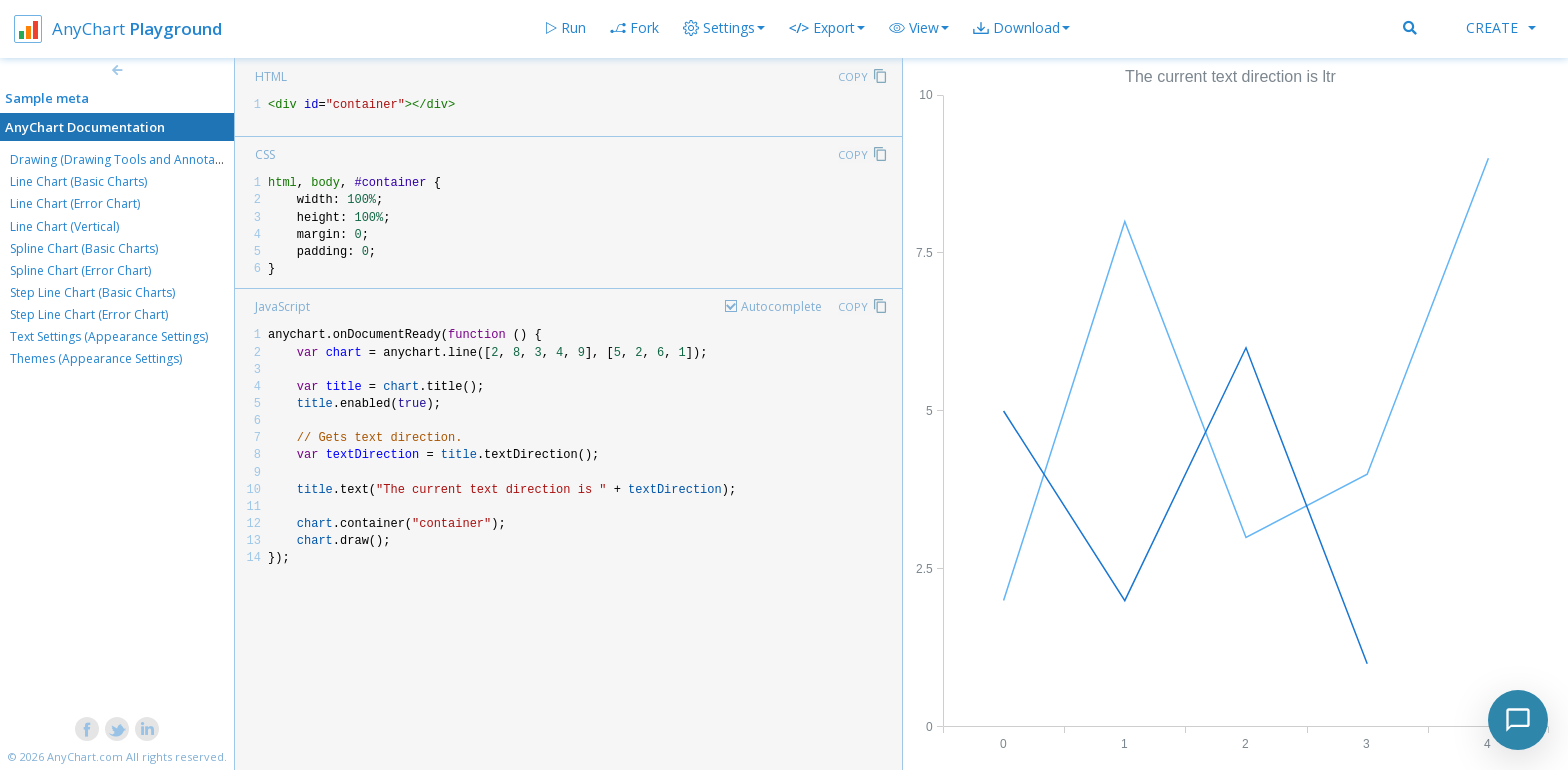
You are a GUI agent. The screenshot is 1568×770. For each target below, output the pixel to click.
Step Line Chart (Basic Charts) (92, 292)
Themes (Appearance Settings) (96, 358)
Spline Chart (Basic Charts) (84, 248)
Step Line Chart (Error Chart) (89, 314)
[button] (919, 28)
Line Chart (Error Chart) (75, 203)
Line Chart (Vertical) (64, 226)
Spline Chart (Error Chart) (80, 270)
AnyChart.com (85, 756)
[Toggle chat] (1518, 720)
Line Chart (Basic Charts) (78, 181)
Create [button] (1501, 27)
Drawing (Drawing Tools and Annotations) (128, 159)
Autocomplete (781, 306)
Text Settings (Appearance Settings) (109, 336)
